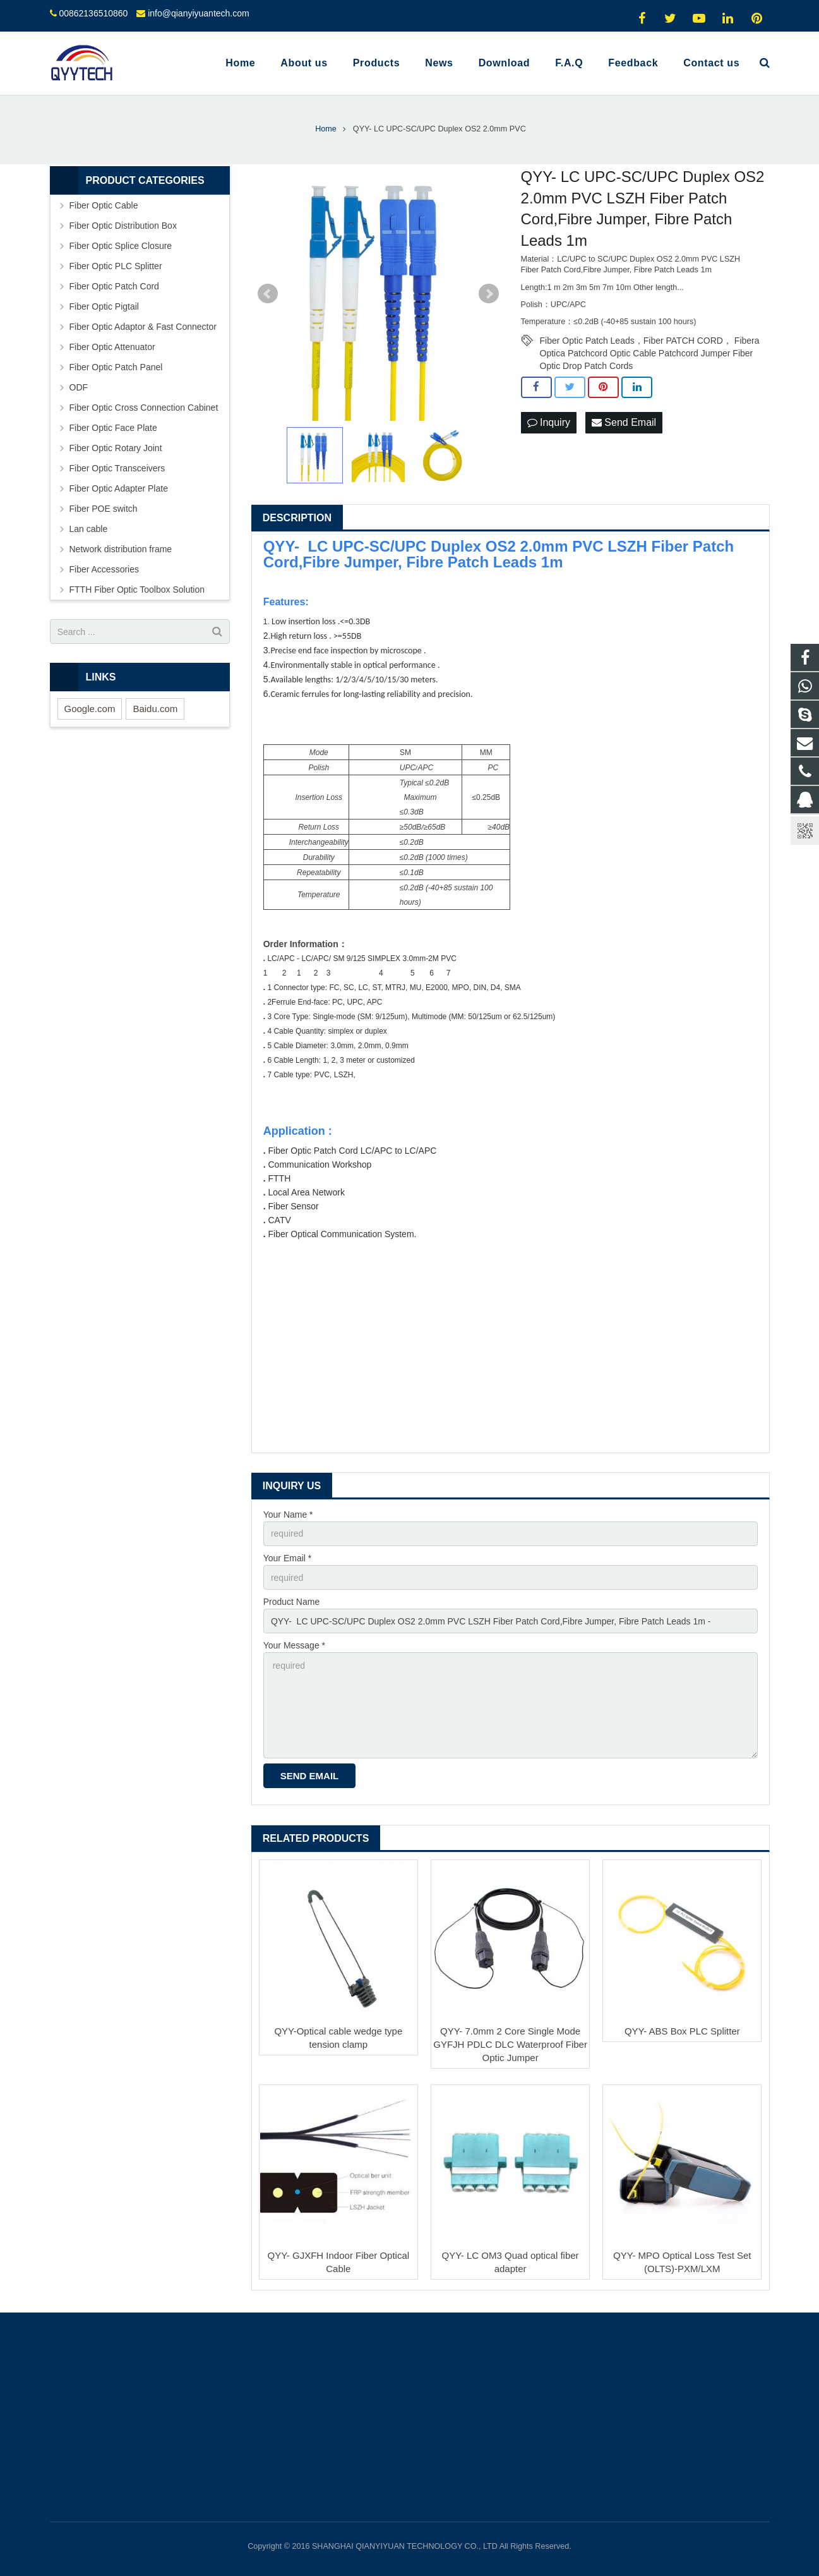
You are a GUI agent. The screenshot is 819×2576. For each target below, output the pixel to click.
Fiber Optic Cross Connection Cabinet (143, 407)
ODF (78, 387)
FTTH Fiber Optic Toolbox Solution (137, 589)
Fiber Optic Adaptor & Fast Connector (143, 327)
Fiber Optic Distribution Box (123, 226)
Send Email (624, 422)
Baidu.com (155, 708)
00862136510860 (93, 13)
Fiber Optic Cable (103, 205)
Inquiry (548, 422)
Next (489, 294)
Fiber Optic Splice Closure (120, 246)
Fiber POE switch (103, 509)
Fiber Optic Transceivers (117, 468)
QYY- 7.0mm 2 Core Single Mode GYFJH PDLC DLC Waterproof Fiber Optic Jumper (510, 2044)
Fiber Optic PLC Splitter (115, 266)
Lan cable (88, 529)
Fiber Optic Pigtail (104, 306)
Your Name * (288, 1514)
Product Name (291, 1602)
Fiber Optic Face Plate (113, 428)
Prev (268, 294)
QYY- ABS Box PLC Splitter (682, 2031)
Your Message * (294, 1645)
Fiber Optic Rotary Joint (115, 448)
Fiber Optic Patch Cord (114, 286)
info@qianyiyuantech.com (198, 13)
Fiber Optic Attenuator (112, 347)
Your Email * (287, 1558)
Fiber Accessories (104, 569)
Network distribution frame (120, 549)
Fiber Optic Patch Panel (116, 367)
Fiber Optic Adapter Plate (118, 488)
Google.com (90, 708)
